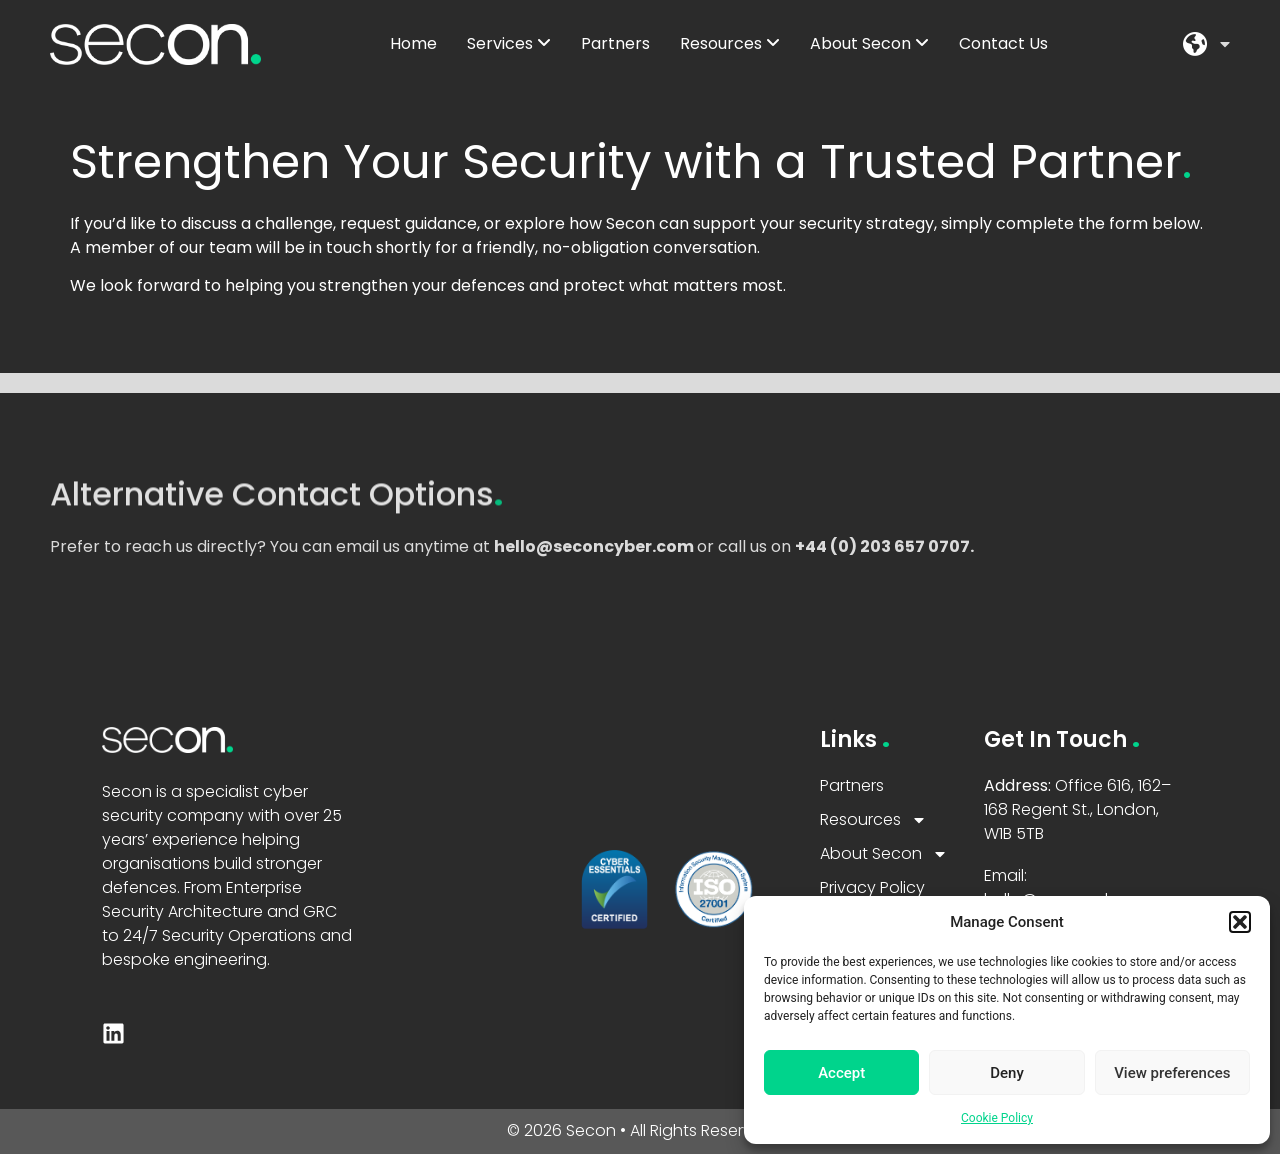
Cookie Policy (997, 1118)
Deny (1007, 1073)
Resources (873, 820)
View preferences (1172, 1073)
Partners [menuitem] (615, 43)
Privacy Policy (872, 887)
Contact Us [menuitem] (1003, 43)
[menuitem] (509, 44)
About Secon (884, 854)
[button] (1240, 922)
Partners (852, 785)
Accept (841, 1073)
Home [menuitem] (413, 43)
